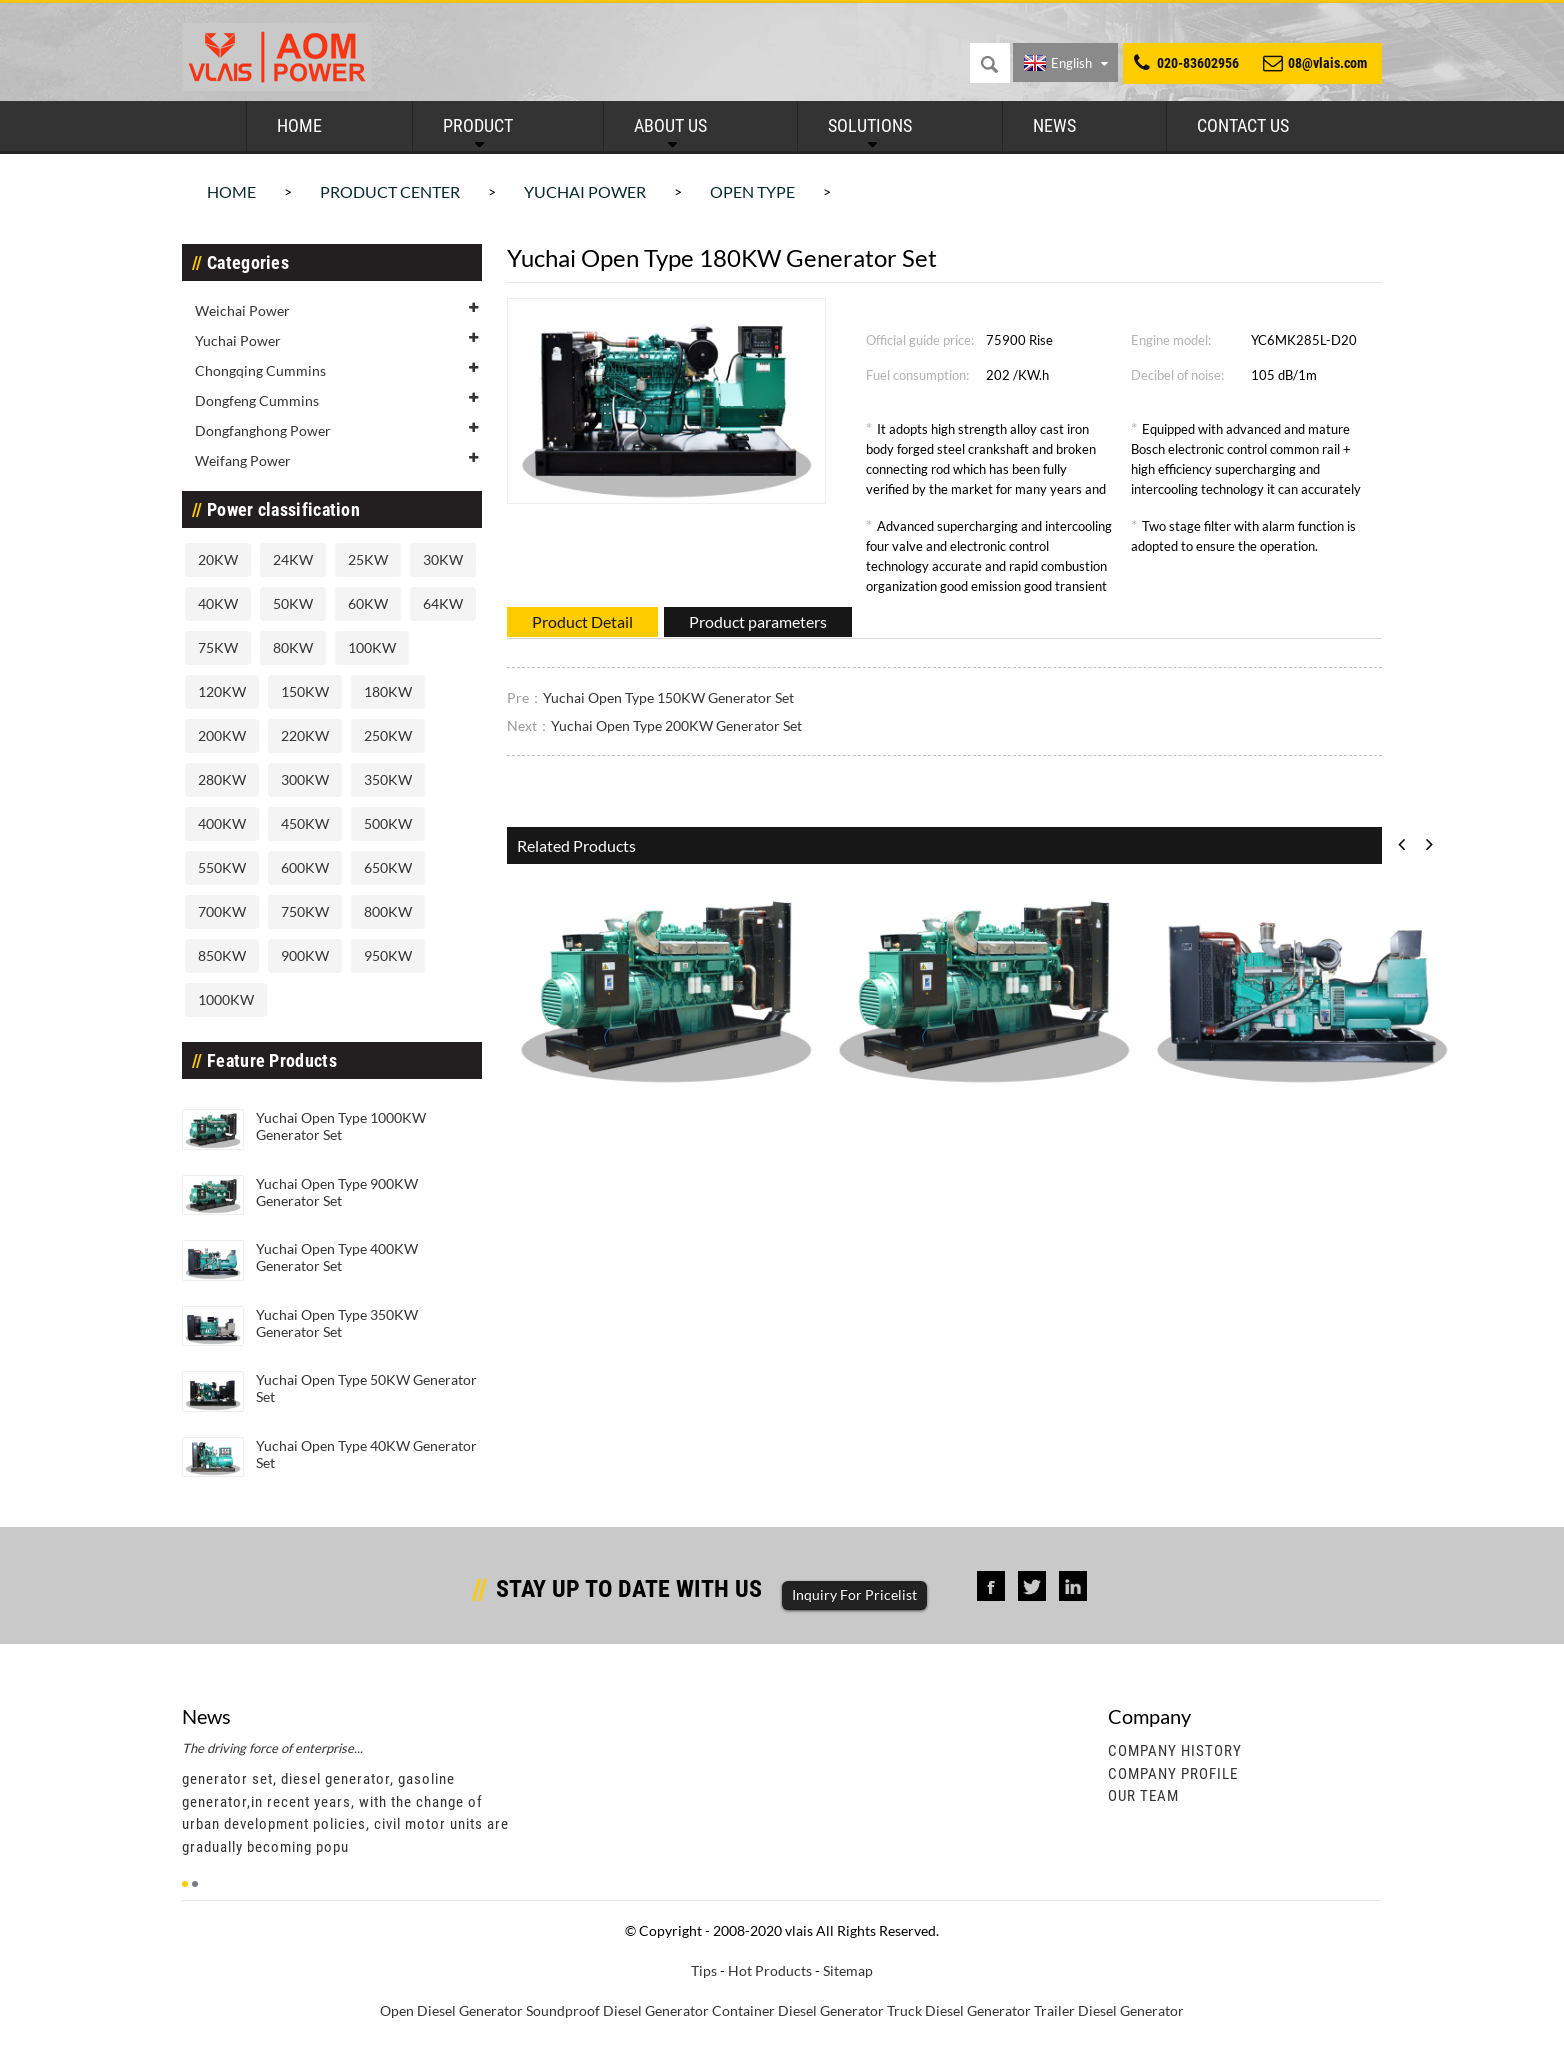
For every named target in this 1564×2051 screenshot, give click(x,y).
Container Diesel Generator (798, 2010)
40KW (218, 603)
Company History (1175, 1751)
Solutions (870, 125)
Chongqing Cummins (260, 370)
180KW (388, 691)
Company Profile (1173, 1774)
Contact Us (1243, 125)
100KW (372, 647)
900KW (305, 955)
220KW (305, 735)
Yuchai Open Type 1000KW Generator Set (341, 1126)
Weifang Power (243, 460)
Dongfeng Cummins (257, 400)
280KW (222, 779)
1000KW (226, 999)
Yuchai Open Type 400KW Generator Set (337, 1257)
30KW (443, 559)
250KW (388, 735)
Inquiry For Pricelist (854, 1594)
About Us (670, 125)
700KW (222, 911)
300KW (305, 779)
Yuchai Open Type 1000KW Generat (637, 1114)
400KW (222, 823)
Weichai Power (242, 310)
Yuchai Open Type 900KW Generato (955, 1114)
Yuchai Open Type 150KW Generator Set (668, 697)
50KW (293, 603)
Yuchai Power (585, 191)
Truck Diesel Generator (959, 2010)
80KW (293, 647)
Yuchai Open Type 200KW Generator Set (676, 725)
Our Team (1143, 1796)
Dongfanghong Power (263, 430)
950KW (388, 955)
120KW (222, 691)
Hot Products (770, 1970)
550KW (222, 867)
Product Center (390, 191)
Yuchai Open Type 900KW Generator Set (337, 1192)
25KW (368, 559)
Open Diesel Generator (451, 2010)
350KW (388, 779)
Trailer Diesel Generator (1109, 2010)
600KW (305, 867)
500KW (388, 823)
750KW (305, 911)
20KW (218, 559)
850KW (222, 955)
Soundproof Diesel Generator (617, 2010)
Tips (704, 1970)
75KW (218, 647)
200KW (222, 735)
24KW (293, 559)
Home (299, 125)
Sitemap (848, 1970)
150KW (305, 691)
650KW (388, 867)
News (1054, 125)
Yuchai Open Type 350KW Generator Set (337, 1323)
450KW (305, 823)
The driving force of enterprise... (272, 1748)
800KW (388, 911)
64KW (443, 603)
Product (478, 125)
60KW (368, 603)
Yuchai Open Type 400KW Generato (1273, 1114)
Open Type (752, 191)
